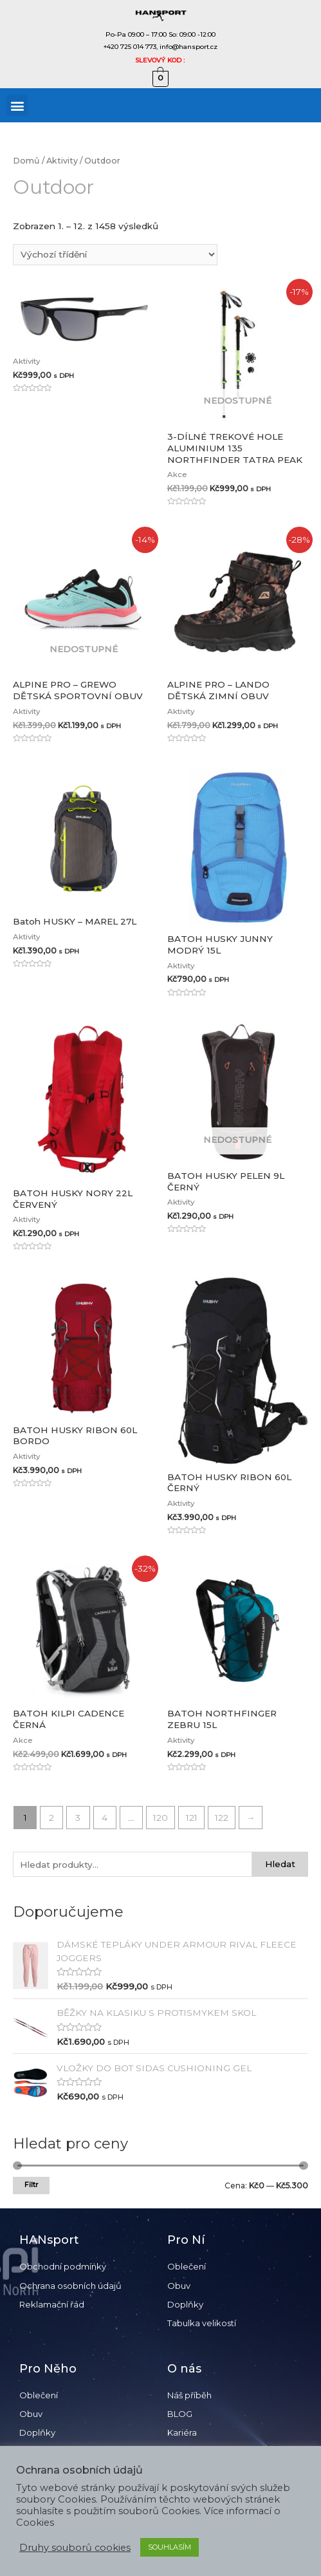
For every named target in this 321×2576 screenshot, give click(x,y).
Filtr (31, 2185)
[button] (17, 105)
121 (191, 1817)
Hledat (280, 1864)
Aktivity (62, 160)
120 (160, 1817)
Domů (26, 160)
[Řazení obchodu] (115, 255)
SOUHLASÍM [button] (169, 2547)
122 (221, 1817)
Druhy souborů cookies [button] (75, 2547)
